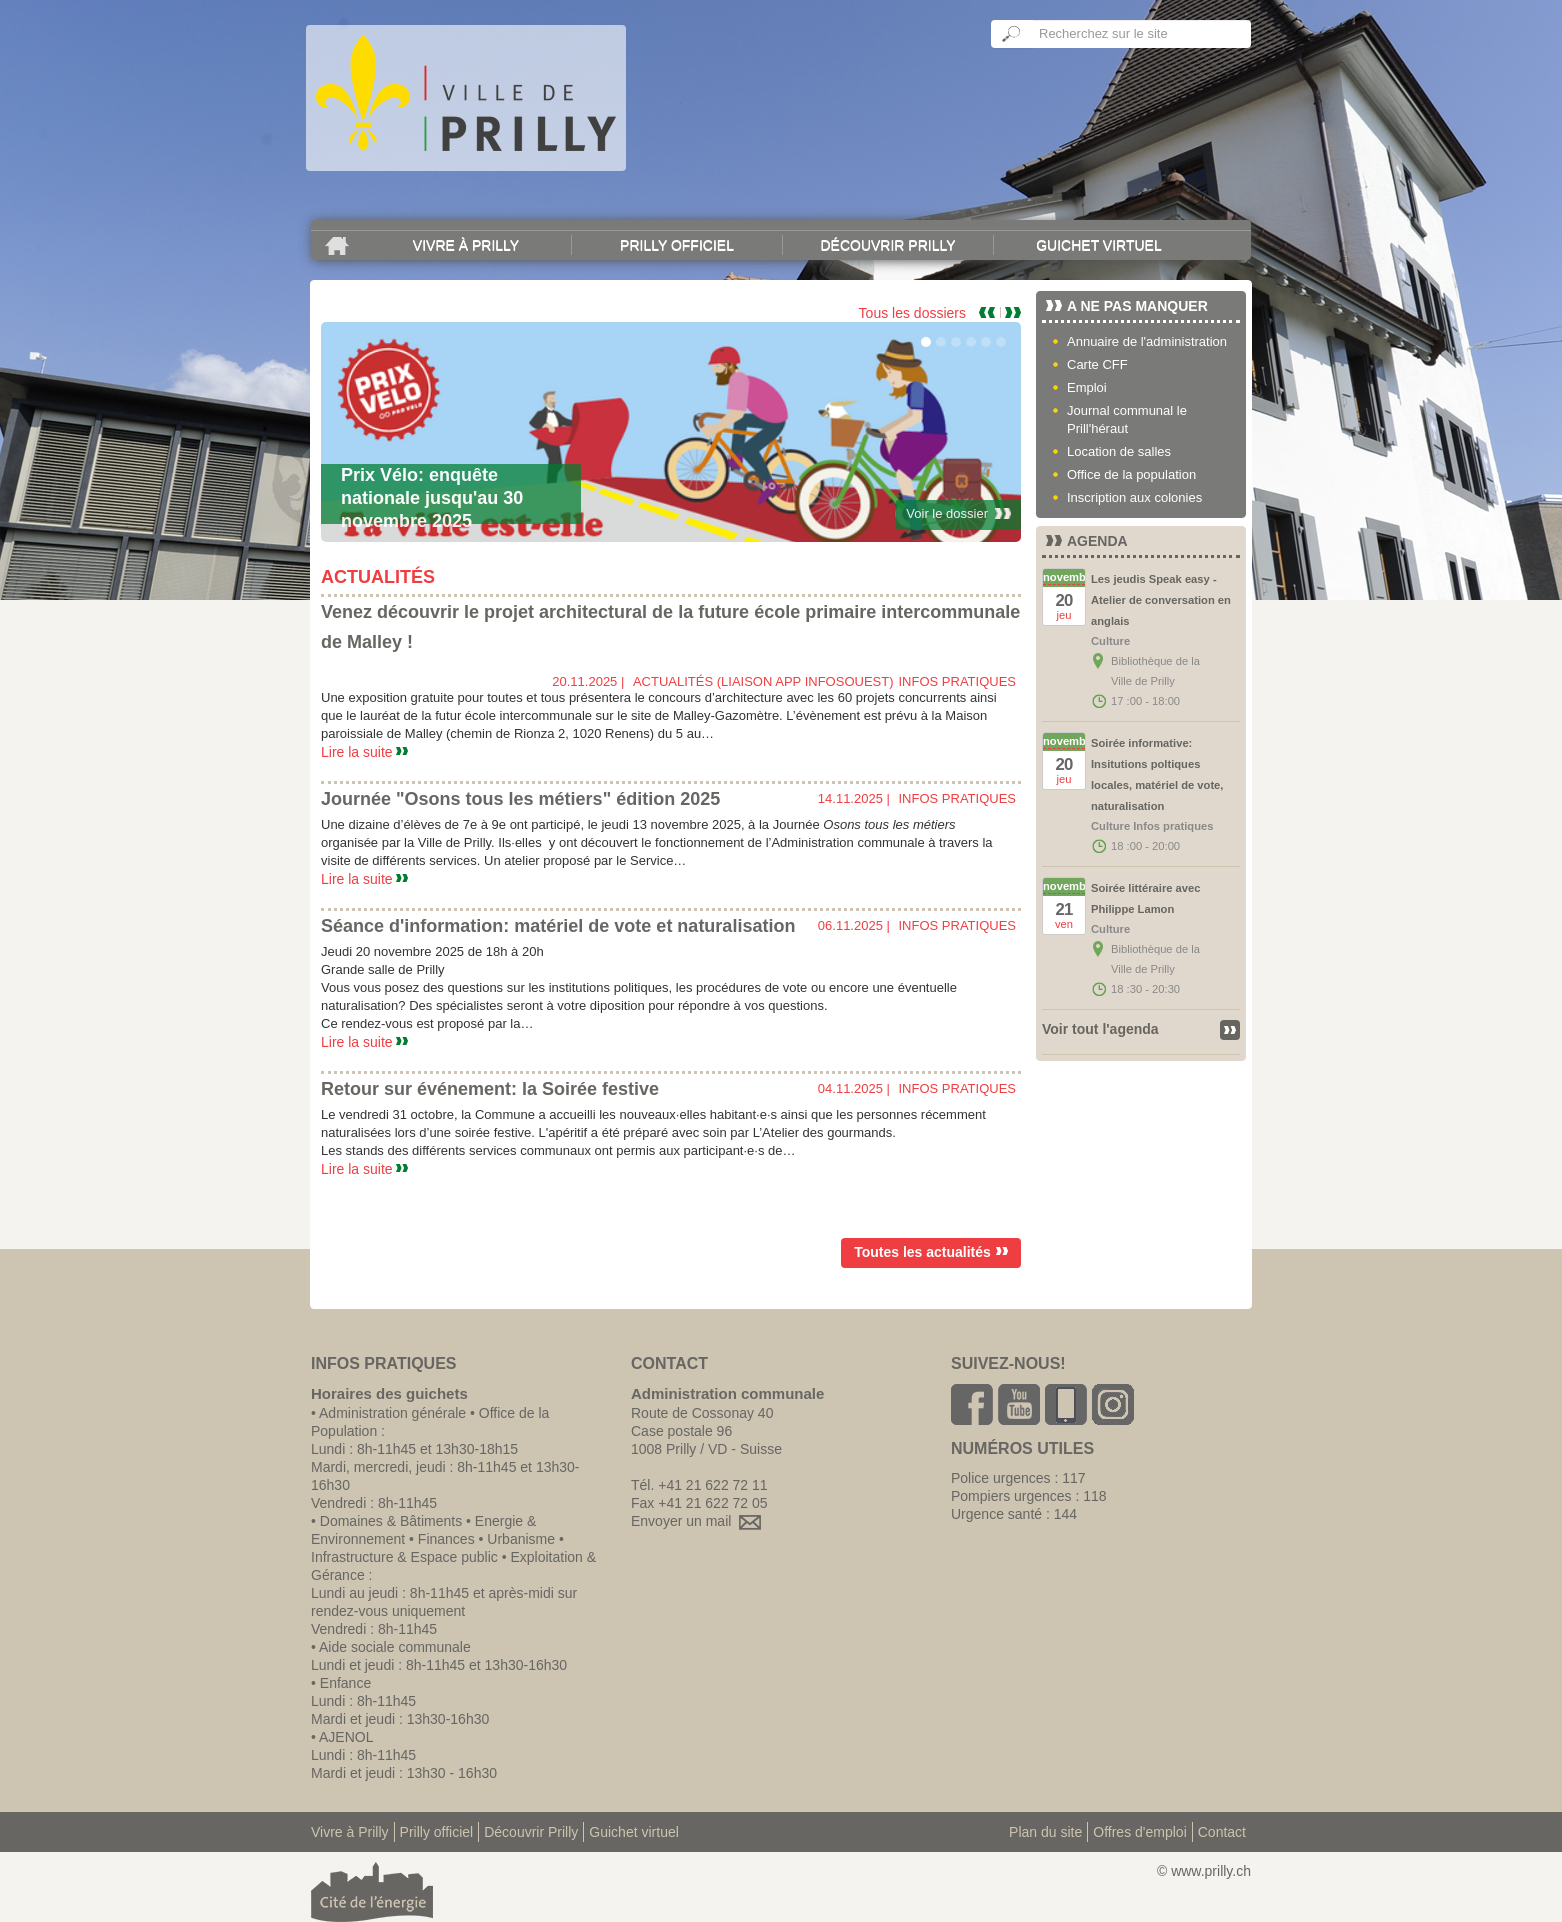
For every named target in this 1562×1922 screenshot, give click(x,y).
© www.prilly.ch (1204, 1871)
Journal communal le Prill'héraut (1127, 419)
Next (1013, 312)
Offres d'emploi (1139, 1832)
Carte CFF (1097, 364)
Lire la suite (364, 752)
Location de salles (1119, 451)
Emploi (1087, 387)
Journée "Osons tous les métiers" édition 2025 (520, 799)
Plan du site (1045, 1832)
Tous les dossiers (912, 313)
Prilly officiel (677, 245)
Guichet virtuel (1099, 245)
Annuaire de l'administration (1147, 341)
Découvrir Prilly (887, 245)
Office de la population (1131, 474)
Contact (1222, 1832)
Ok (1012, 34)
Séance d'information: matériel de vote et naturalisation (558, 926)
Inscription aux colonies (1134, 497)
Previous (990, 312)
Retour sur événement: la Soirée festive (490, 1089)
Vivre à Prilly (466, 245)
